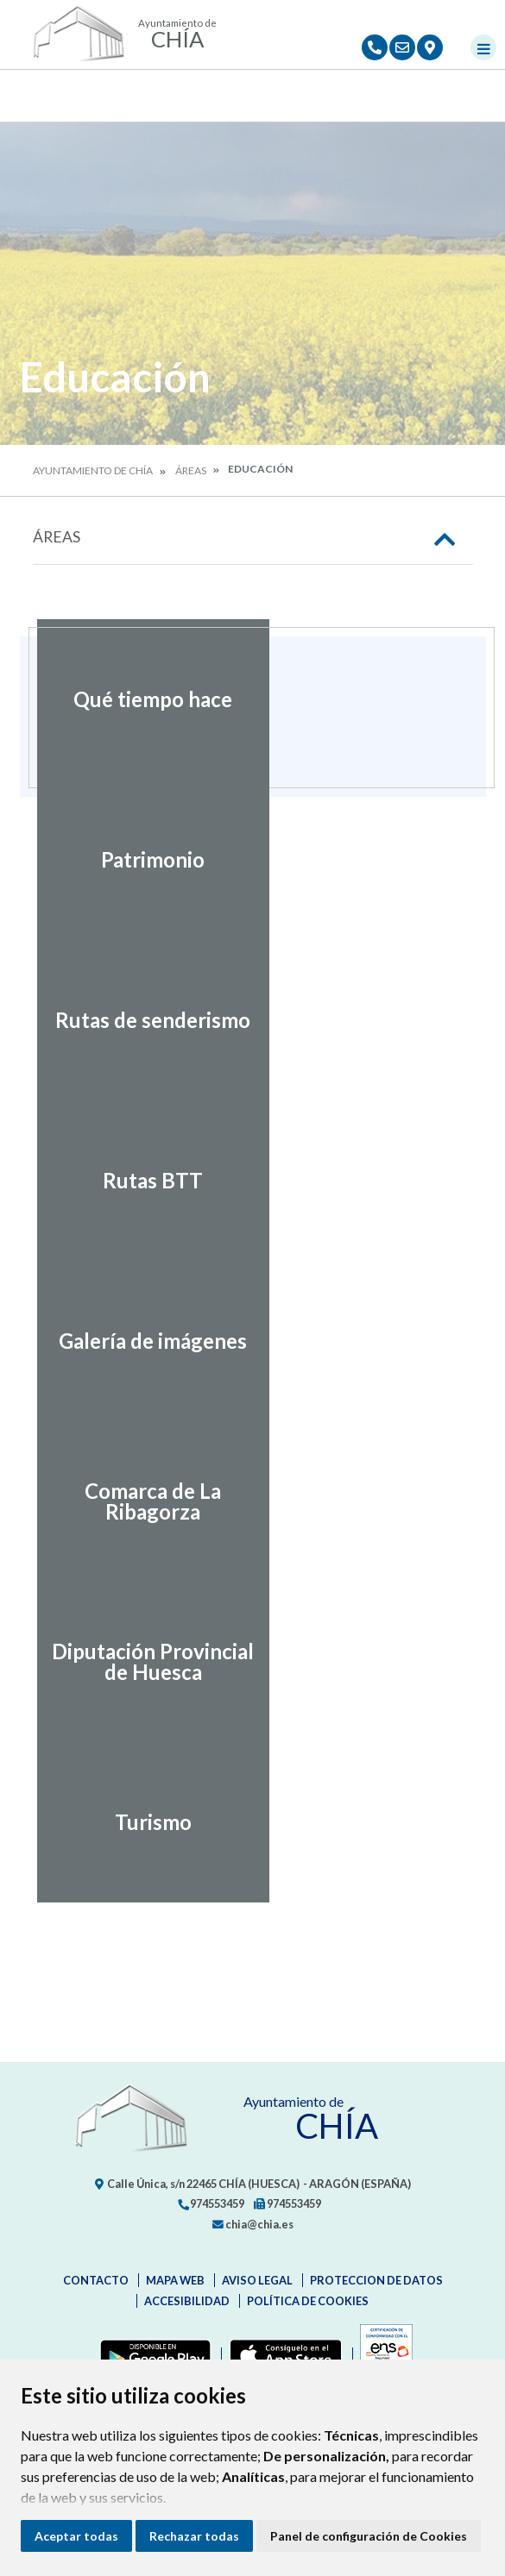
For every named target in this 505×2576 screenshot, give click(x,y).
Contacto (96, 2280)
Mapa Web (175, 2280)
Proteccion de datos (376, 2280)
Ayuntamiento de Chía (93, 470)
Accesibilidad (187, 2301)
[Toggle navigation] (483, 47)
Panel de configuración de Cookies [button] (368, 2536)
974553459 (210, 2203)
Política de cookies (308, 2301)
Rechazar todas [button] (194, 2536)
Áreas (190, 470)
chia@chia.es (253, 2224)
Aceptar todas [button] (76, 2536)
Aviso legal (257, 2280)
